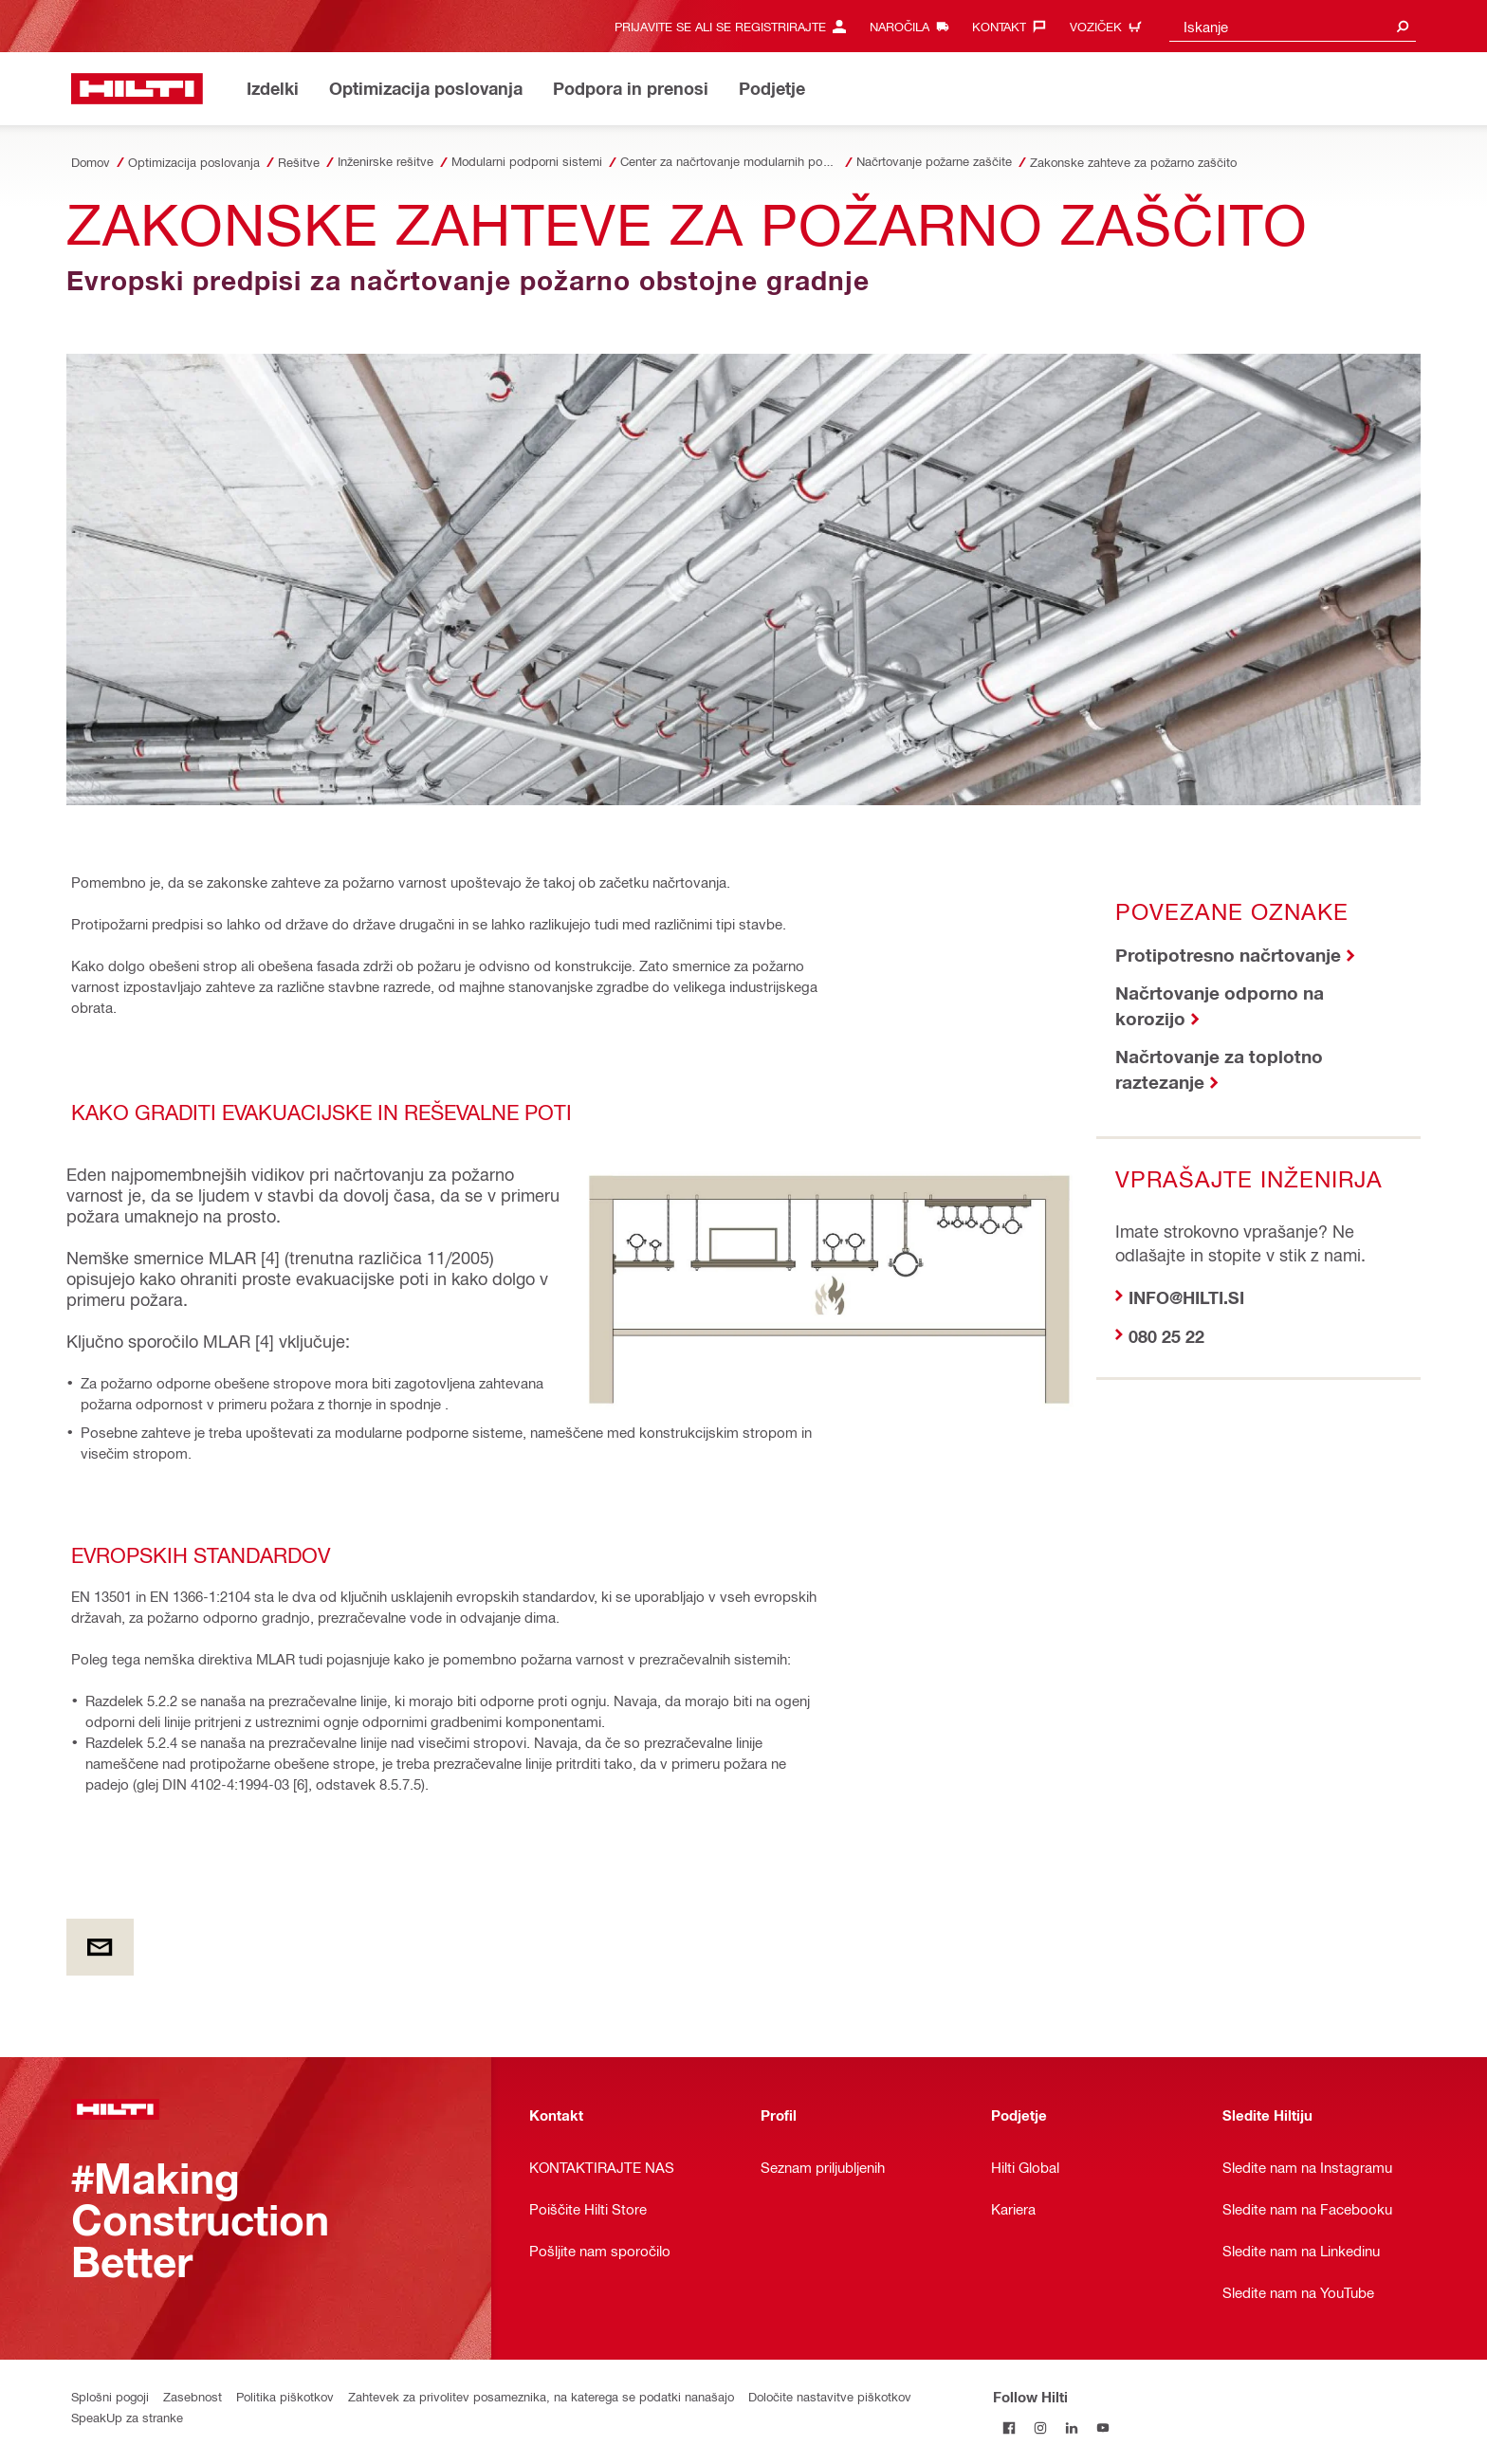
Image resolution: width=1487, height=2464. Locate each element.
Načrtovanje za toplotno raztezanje (1219, 1069)
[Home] (137, 88)
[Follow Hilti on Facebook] (1008, 2427)
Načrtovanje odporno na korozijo (1219, 1005)
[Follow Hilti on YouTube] (1102, 2427)
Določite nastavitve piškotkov (829, 2396)
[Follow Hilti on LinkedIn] (1071, 2427)
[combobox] (1292, 26)
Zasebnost (192, 2396)
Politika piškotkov (285, 2396)
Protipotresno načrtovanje (1228, 954)
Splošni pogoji (110, 2396)
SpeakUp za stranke (127, 2417)
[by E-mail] (100, 1947)
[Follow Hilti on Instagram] (1040, 2427)
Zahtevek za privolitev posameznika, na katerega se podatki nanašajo (541, 2396)
